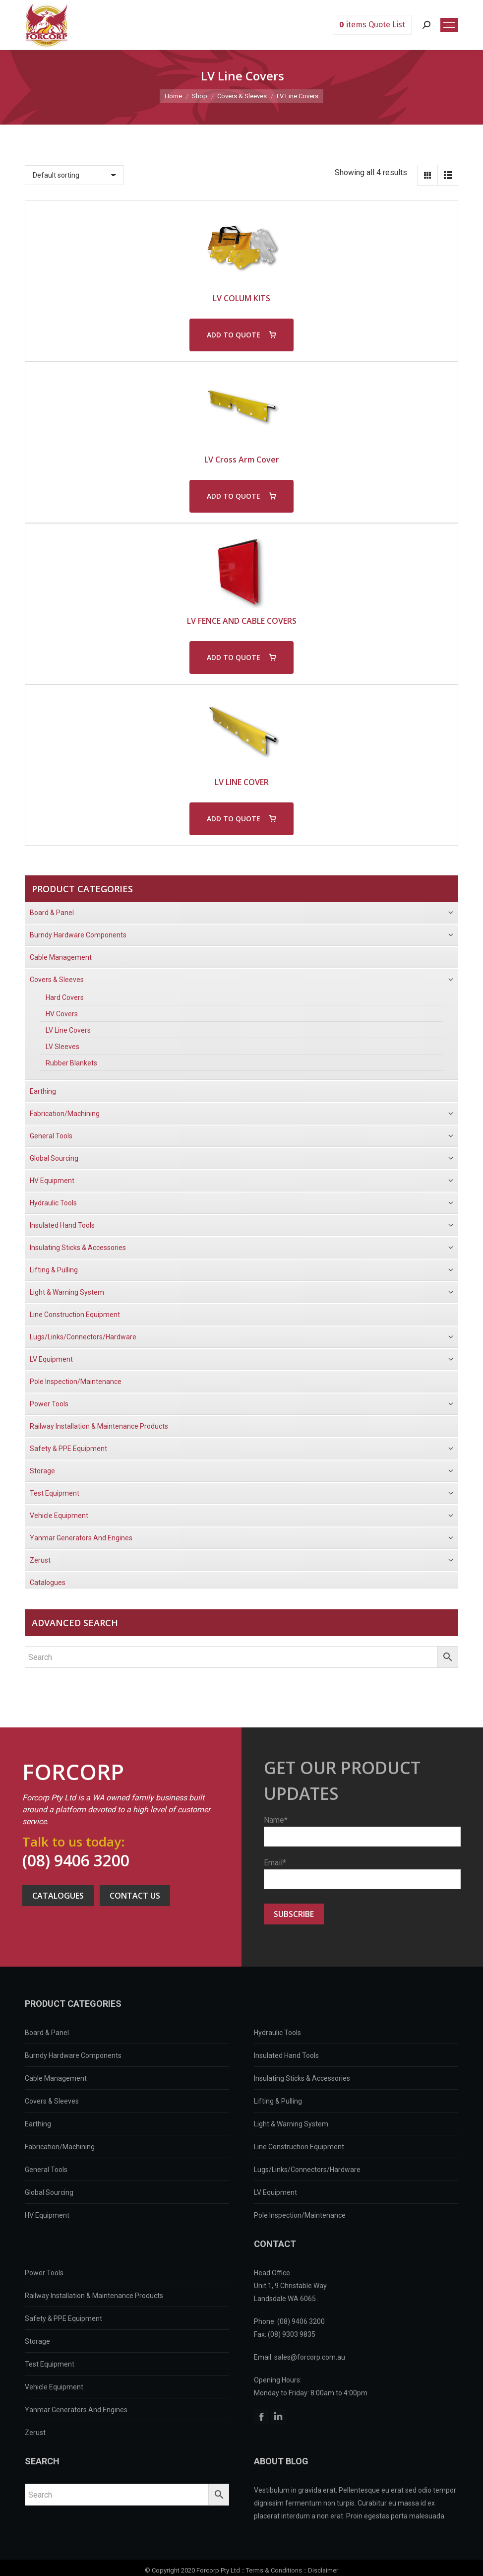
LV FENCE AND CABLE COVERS (242, 620)
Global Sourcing (49, 2192)
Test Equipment (49, 2364)
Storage (37, 2341)
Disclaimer (323, 2570)
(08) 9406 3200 (75, 1860)
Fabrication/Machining (60, 2147)
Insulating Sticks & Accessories (302, 2078)
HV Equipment (47, 2215)
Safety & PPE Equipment (63, 2318)
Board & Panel (47, 2033)
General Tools (46, 2170)
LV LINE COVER (242, 782)
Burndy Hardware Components (73, 2055)
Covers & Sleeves (52, 2101)
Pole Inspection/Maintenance (300, 2215)
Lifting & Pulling (278, 2101)
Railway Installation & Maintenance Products (94, 2296)
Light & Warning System (291, 2124)
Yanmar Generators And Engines (76, 2410)
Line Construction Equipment (299, 2147)
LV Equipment (275, 2192)
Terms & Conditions (274, 2570)
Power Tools (44, 2273)
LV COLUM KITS (241, 298)
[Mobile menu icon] (449, 25)
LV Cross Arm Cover (241, 459)
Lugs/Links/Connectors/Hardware (307, 2170)
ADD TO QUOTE (233, 334)
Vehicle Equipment (54, 2387)
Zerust (35, 2433)
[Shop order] (74, 175)
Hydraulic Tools (277, 2033)
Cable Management (56, 2078)
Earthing (38, 2124)
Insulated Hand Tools (286, 2055)
